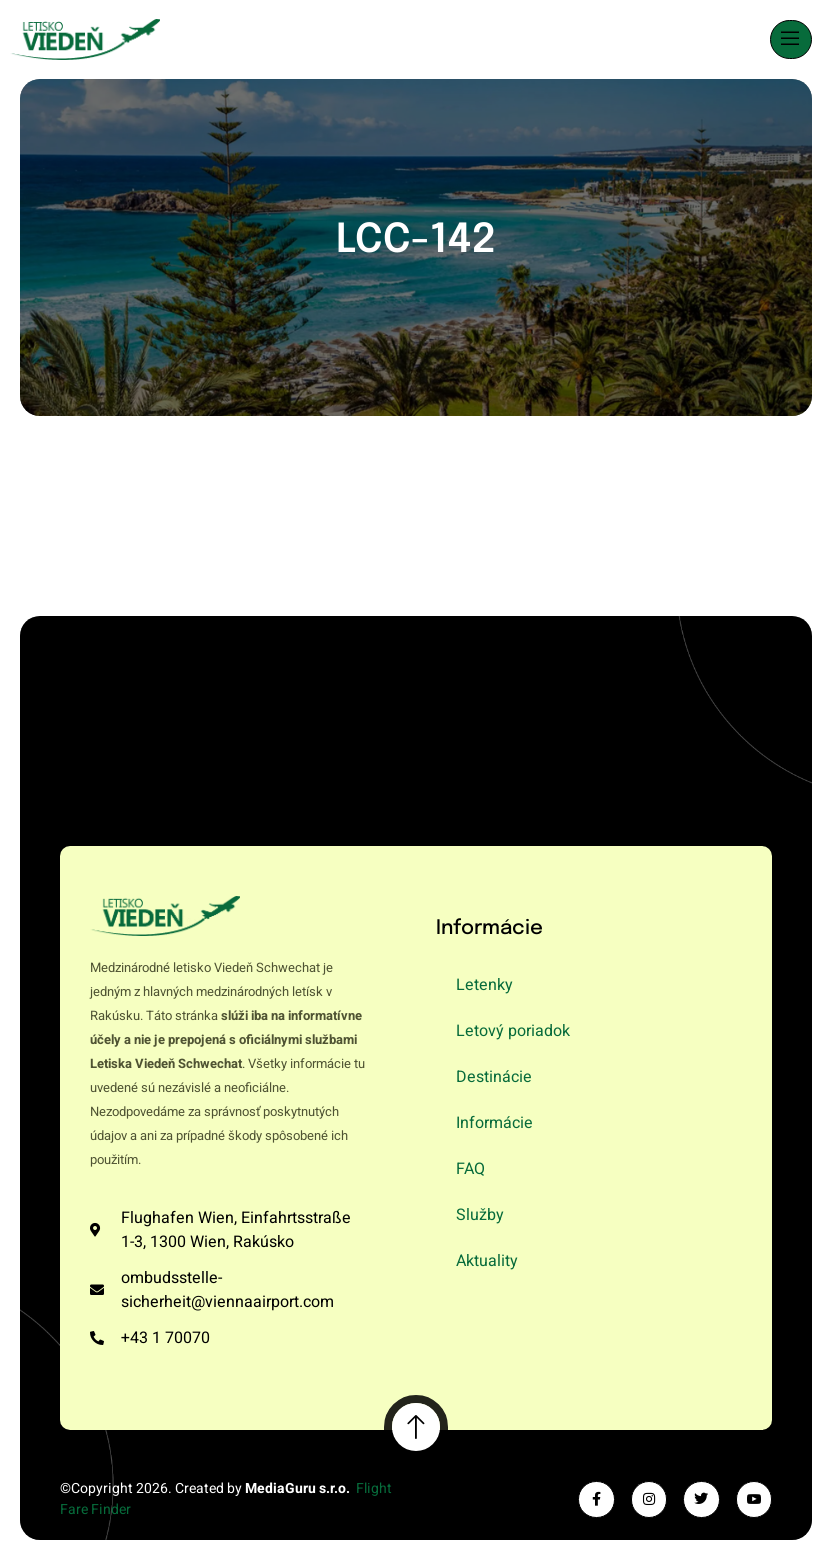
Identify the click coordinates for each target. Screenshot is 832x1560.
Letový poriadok (513, 1031)
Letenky (484, 985)
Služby (480, 1215)
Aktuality (487, 1261)
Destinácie (494, 1077)
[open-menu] (791, 39)
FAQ (470, 1169)
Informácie (494, 1123)
